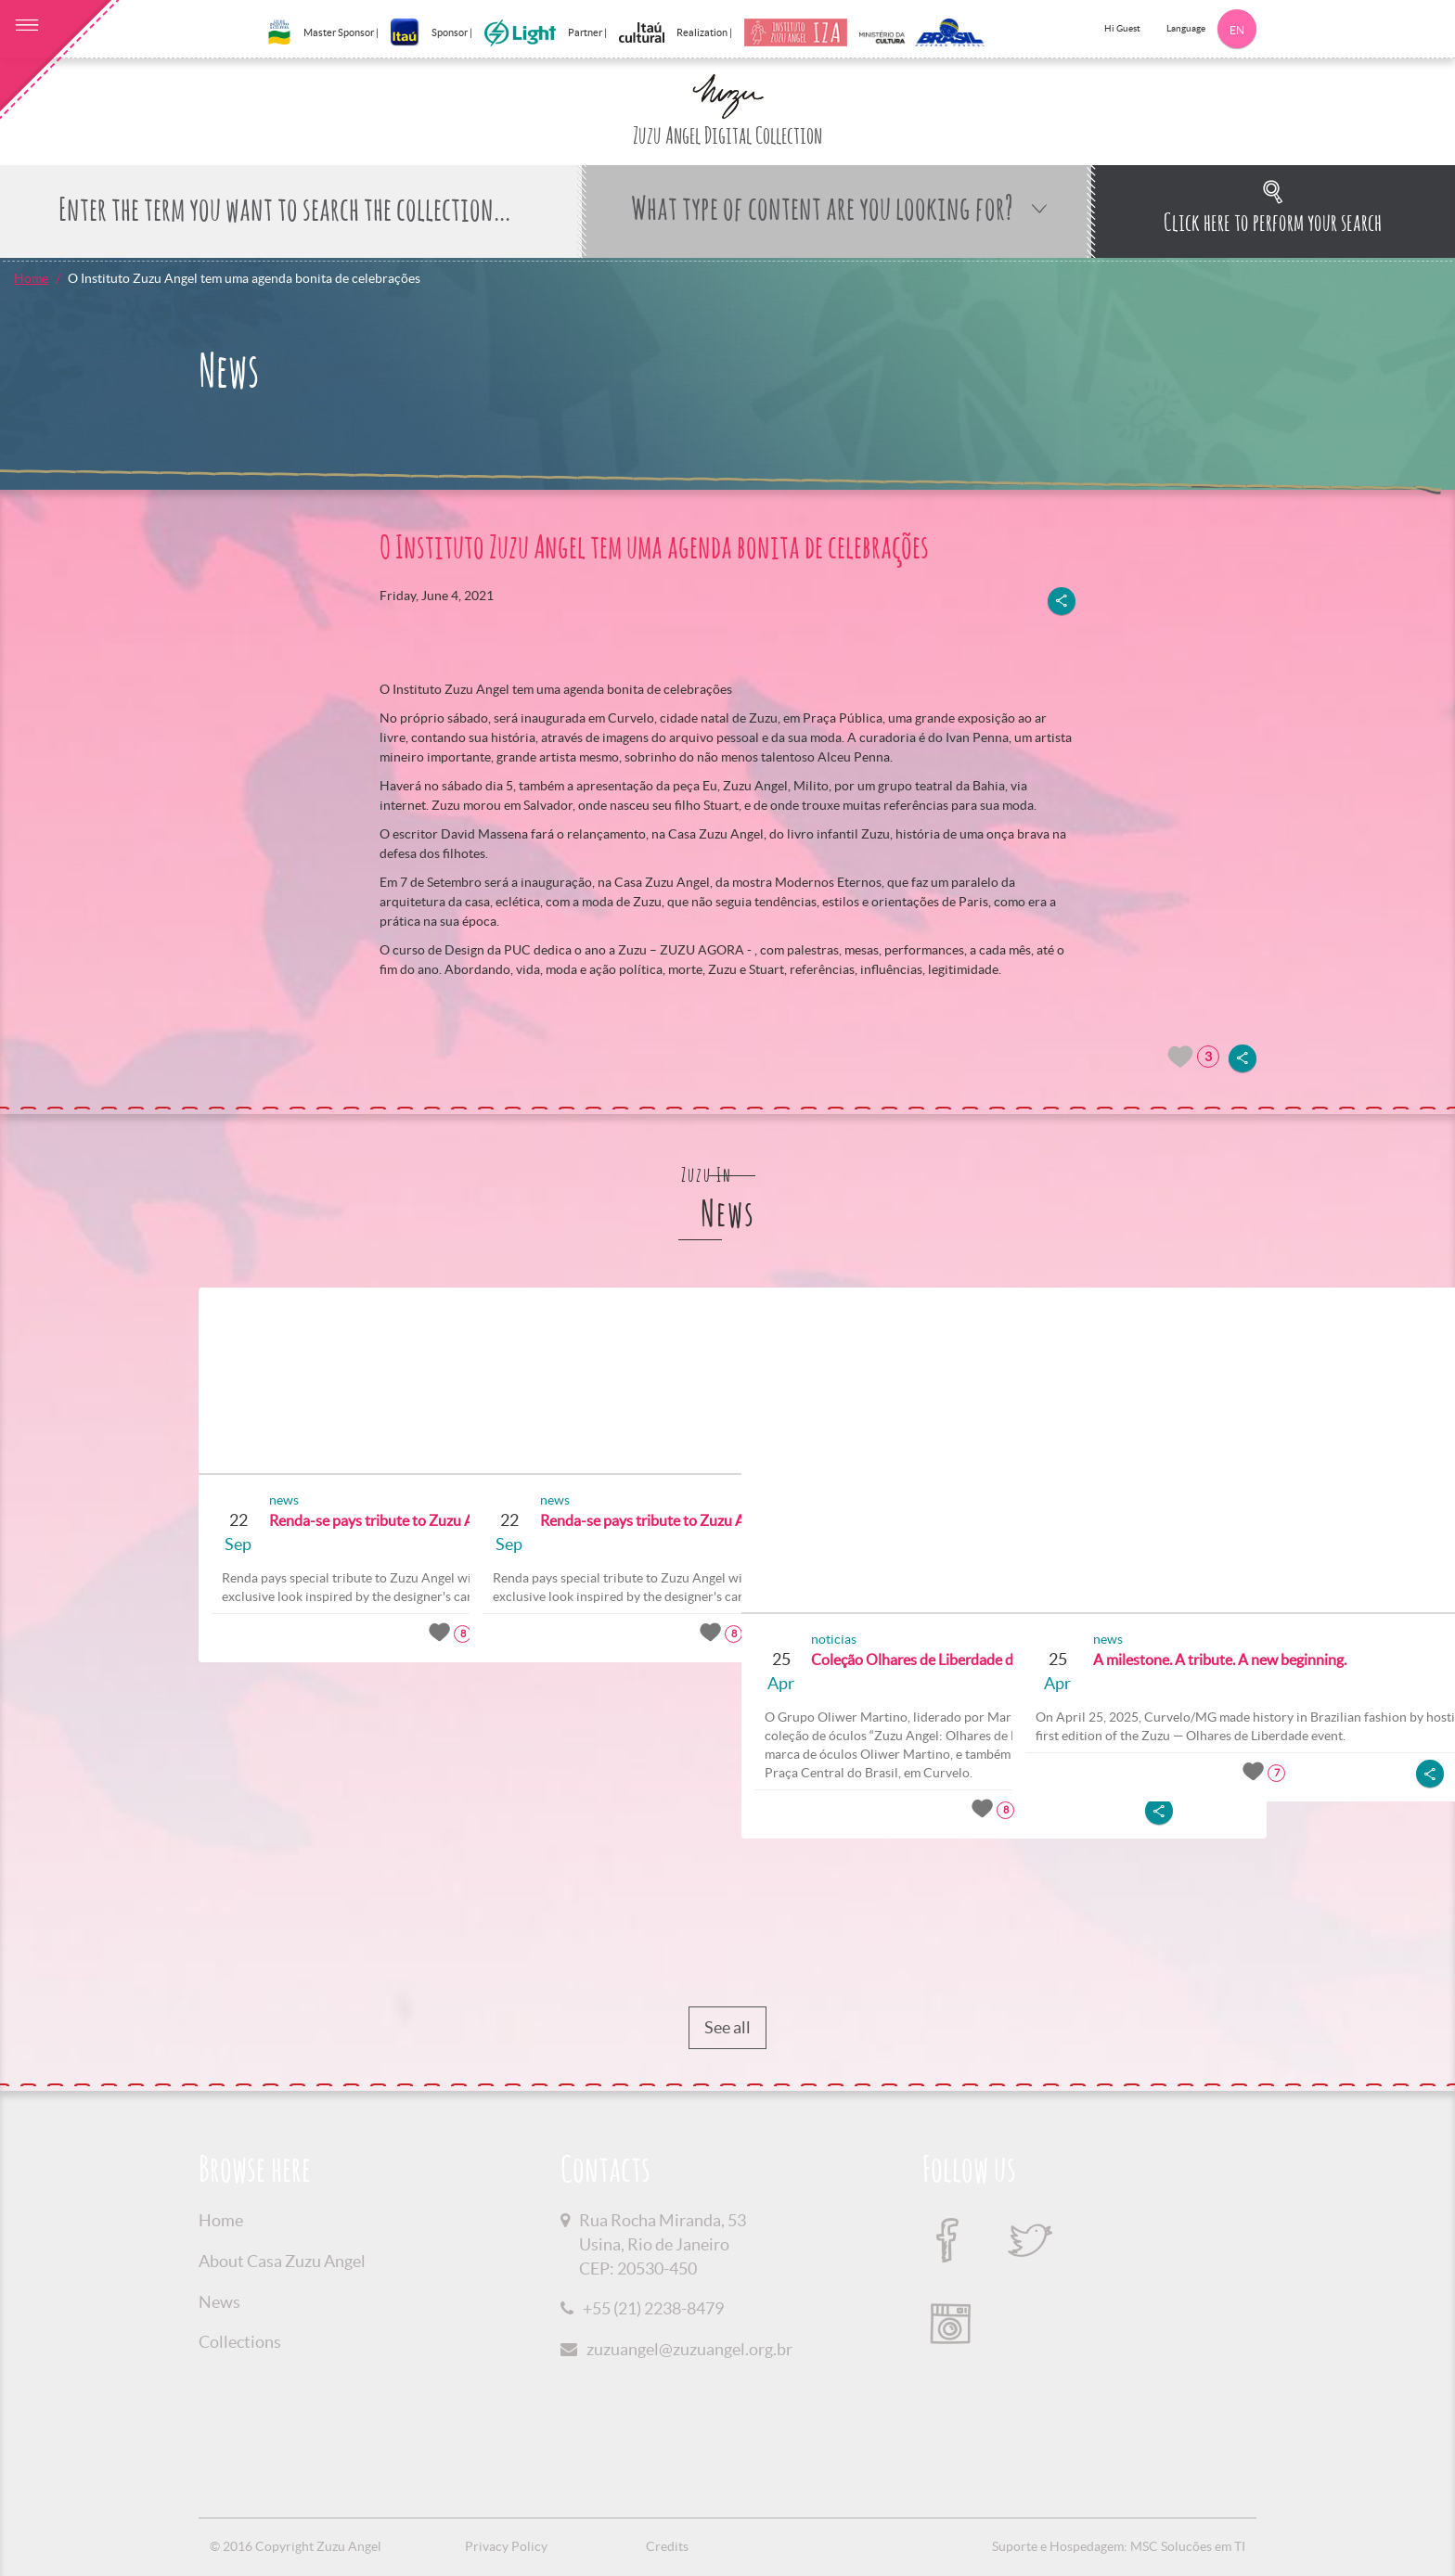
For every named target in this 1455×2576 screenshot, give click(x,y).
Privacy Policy (506, 2546)
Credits (667, 2546)
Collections (240, 2342)
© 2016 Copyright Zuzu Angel (295, 2546)
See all (727, 2027)
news (277, 1500)
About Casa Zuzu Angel (282, 2261)
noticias (828, 1639)
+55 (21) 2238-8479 (653, 2308)
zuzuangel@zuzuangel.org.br (689, 2349)
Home (31, 278)
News (219, 2302)
